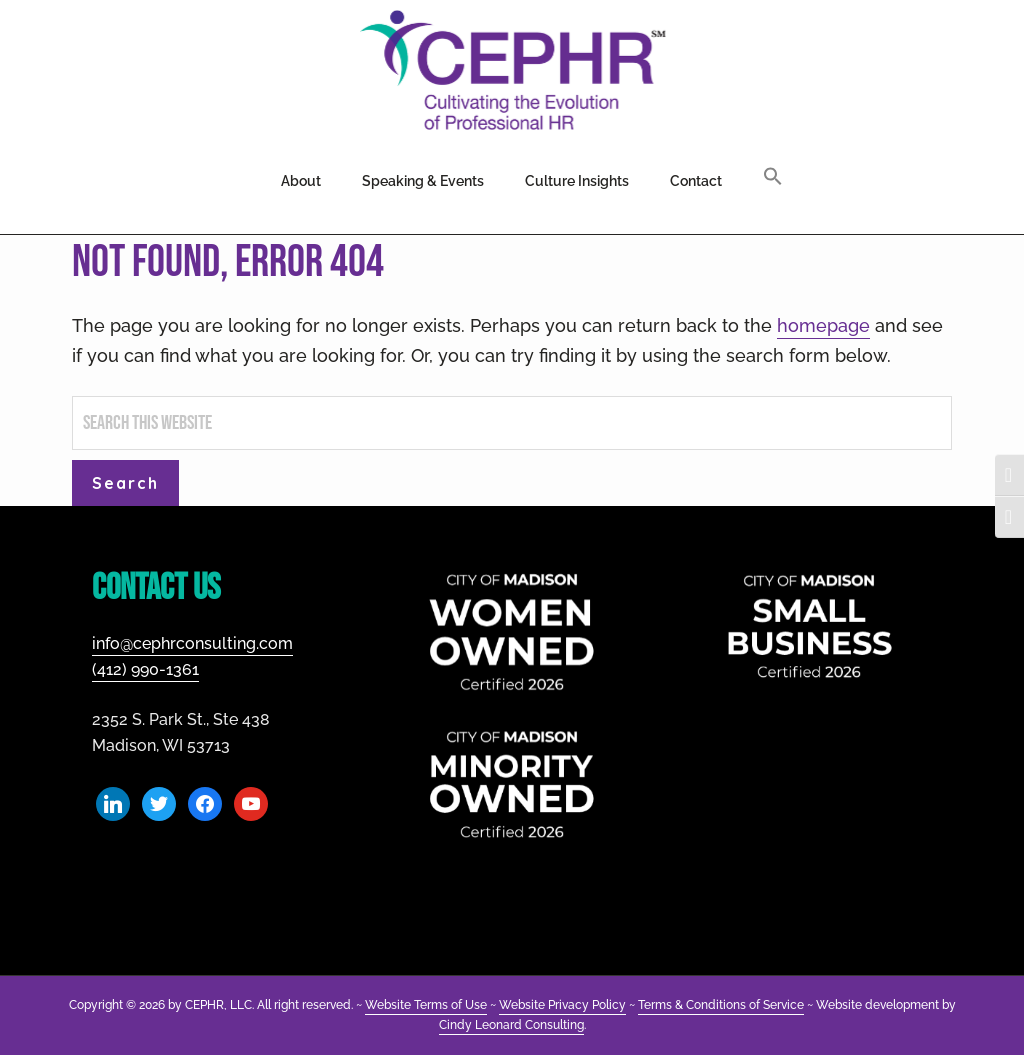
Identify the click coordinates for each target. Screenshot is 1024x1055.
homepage (823, 325)
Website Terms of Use (426, 1005)
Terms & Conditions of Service (721, 1005)
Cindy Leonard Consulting (511, 1025)
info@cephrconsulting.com (192, 643)
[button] (773, 178)
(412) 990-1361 (145, 669)
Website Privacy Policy (562, 1005)
